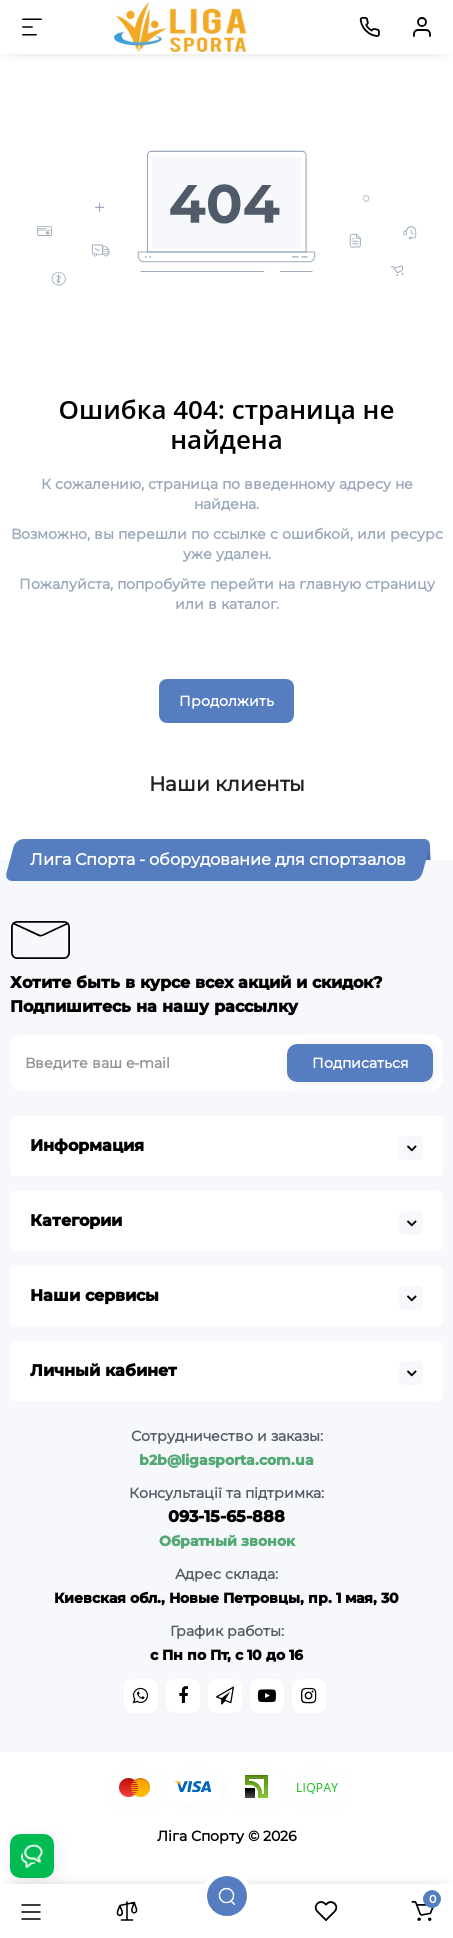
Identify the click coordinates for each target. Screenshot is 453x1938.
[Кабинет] (422, 27)
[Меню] (32, 27)
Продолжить (226, 701)
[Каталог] (31, 1911)
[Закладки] (326, 1911)
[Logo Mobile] (182, 27)
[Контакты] (370, 27)
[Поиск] (227, 1896)
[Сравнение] (127, 1911)
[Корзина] (422, 1911)
